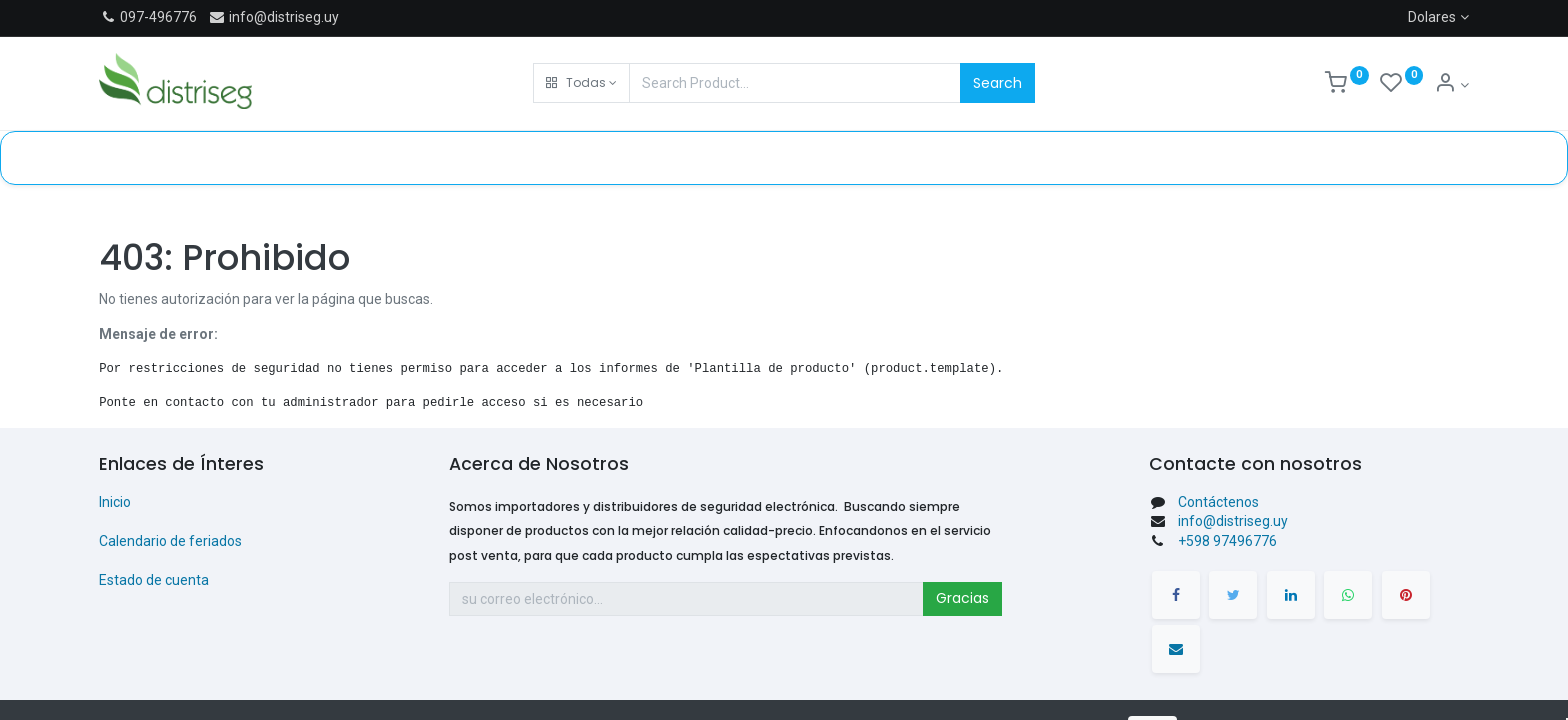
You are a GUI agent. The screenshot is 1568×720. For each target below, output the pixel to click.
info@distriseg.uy (273, 17)
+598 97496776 (1227, 541)
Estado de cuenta (154, 580)
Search (997, 83)
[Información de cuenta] (1451, 85)
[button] (581, 83)
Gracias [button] (962, 598)
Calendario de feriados (170, 541)
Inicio (115, 502)
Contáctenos (1218, 502)
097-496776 (158, 17)
